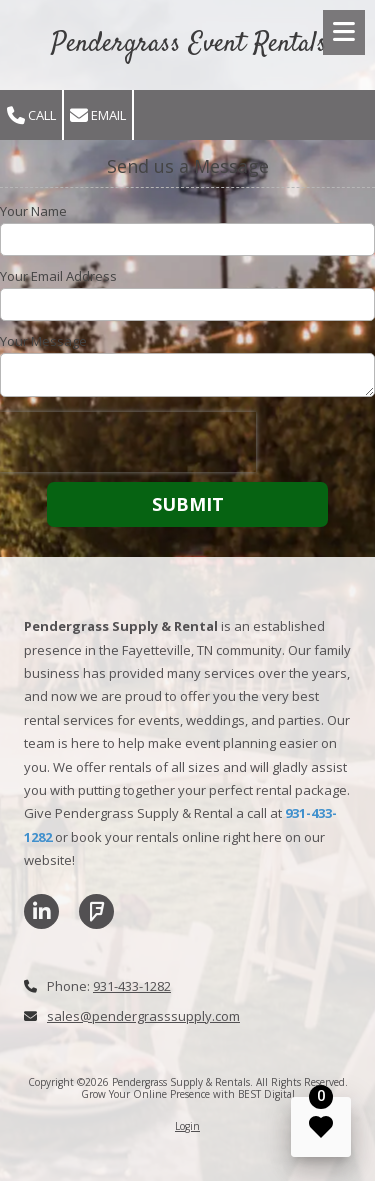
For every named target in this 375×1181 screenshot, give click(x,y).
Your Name (33, 211)
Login (187, 1126)
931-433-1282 (132, 986)
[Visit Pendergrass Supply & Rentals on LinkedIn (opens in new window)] (41, 911)
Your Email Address (58, 276)
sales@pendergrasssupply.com (143, 1016)
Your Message (43, 341)
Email (98, 115)
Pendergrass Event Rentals (189, 44)
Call (31, 115)
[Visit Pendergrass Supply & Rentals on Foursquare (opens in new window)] (96, 911)
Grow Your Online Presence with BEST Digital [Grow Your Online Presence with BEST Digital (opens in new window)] (188, 1094)
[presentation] (128, 442)
